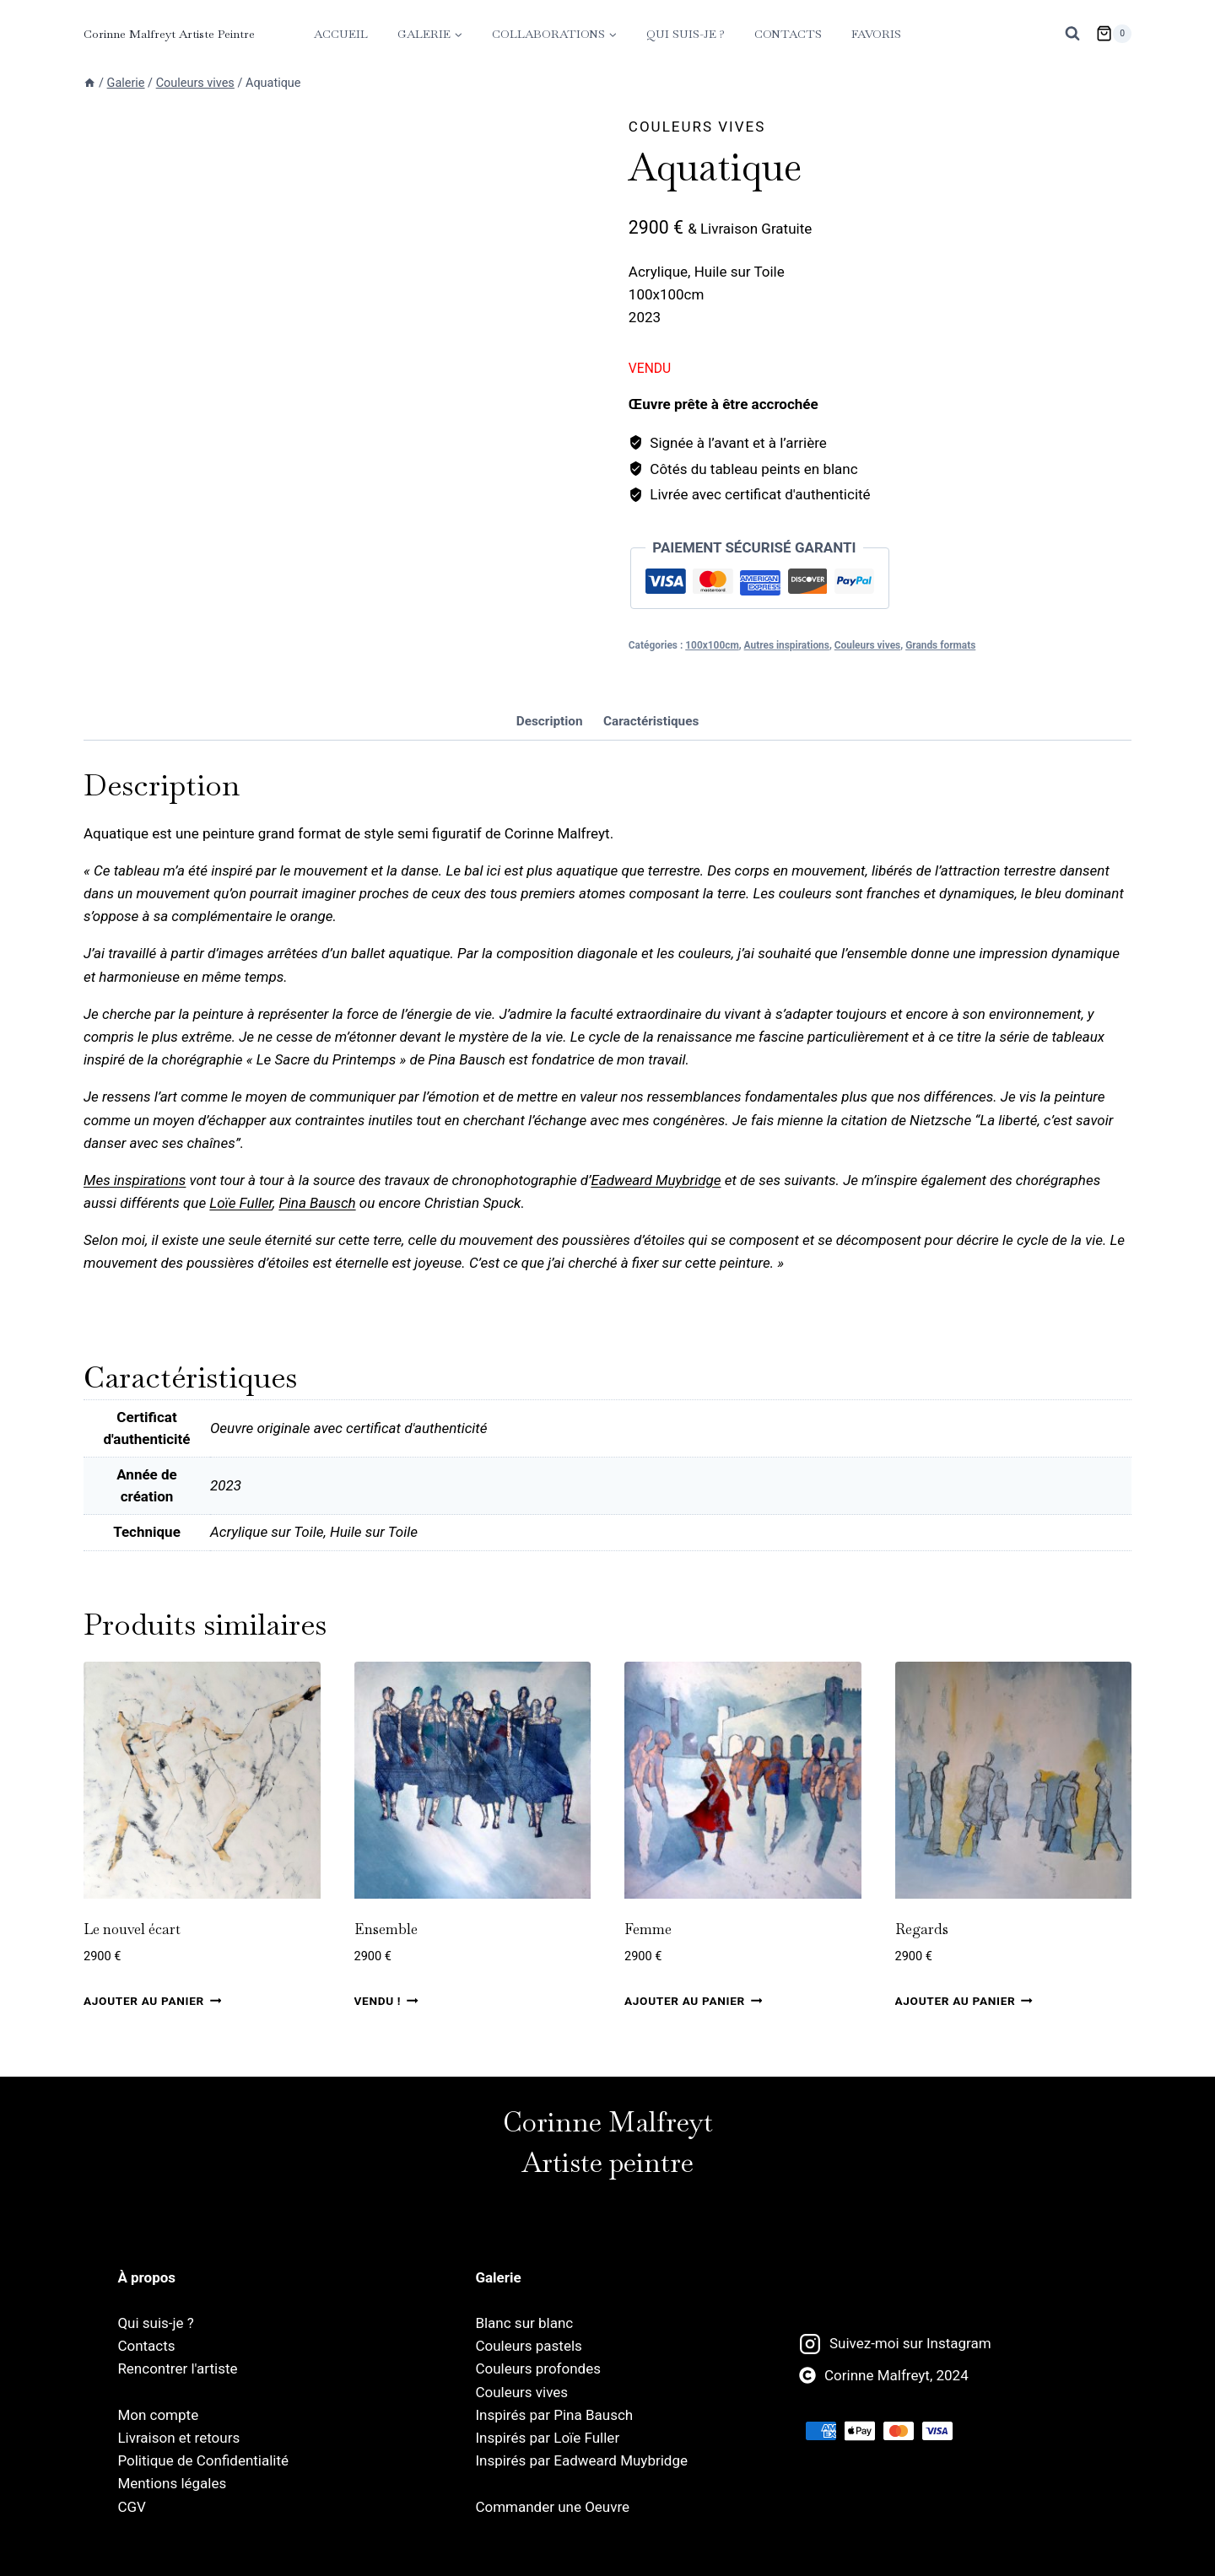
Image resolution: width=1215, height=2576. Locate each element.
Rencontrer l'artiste (177, 2369)
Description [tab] (549, 771)
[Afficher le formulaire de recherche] (1072, 34)
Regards (921, 1979)
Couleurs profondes (538, 2369)
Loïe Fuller (241, 1254)
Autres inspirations (786, 645)
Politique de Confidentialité (203, 2460)
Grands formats (940, 645)
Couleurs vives (697, 126)
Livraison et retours (178, 2437)
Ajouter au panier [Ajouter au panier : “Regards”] (964, 2052)
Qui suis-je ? (685, 33)
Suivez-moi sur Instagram (910, 2344)
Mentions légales (171, 2484)
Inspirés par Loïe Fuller (547, 2437)
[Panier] (1113, 33)
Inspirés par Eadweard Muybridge (581, 2460)
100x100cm (711, 645)
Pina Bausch (316, 1254)
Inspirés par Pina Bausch (554, 2414)
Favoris (876, 33)
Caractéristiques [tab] (651, 771)
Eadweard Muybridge (656, 1231)
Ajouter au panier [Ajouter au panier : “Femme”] (693, 2052)
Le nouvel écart (132, 1979)
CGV (131, 2506)
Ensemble (386, 1979)
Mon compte (157, 2414)
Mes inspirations (135, 1231)
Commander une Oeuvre (552, 2506)
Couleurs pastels (528, 2345)
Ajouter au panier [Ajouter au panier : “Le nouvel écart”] (152, 2052)
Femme (648, 1979)
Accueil (341, 33)
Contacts (788, 33)
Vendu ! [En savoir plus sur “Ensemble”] (386, 2052)
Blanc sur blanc (524, 2323)
